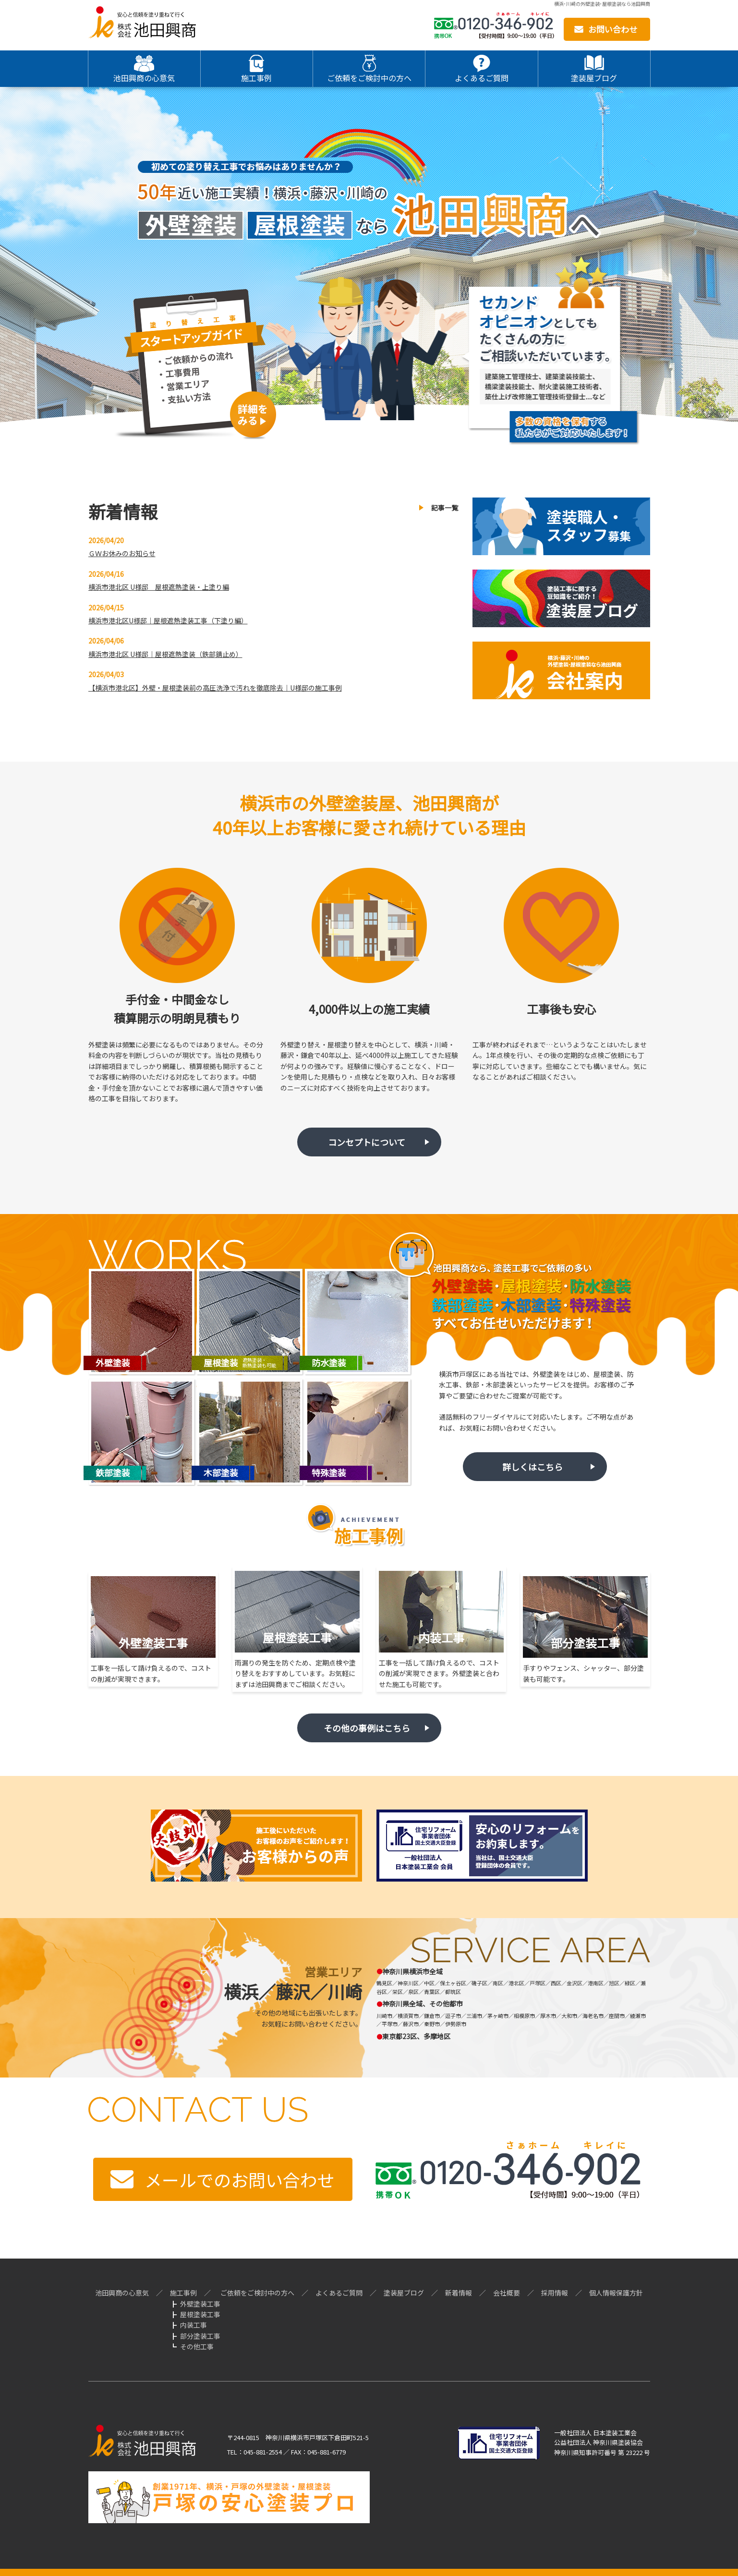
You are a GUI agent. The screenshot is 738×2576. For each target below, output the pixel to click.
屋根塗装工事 (200, 2314)
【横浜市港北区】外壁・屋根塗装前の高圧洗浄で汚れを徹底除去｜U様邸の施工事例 (215, 688)
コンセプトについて (366, 1142)
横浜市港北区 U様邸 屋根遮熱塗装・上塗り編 (158, 587)
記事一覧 (444, 507)
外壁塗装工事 (200, 2304)
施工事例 (183, 2292)
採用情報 (554, 2292)
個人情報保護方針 (616, 2292)
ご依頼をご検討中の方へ (257, 2292)
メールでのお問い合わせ (240, 2179)
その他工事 (197, 2346)
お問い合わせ (612, 29)
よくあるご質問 (339, 2292)
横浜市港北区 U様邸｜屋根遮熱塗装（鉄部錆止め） (165, 654)
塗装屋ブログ (404, 2292)
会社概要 (506, 2292)
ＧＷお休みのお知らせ (122, 553)
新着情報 (458, 2292)
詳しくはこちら (532, 1466)
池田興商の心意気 (122, 2292)
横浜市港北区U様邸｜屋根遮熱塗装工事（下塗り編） (168, 620)
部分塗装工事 (200, 2336)
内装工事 (193, 2325)
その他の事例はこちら (367, 1728)
